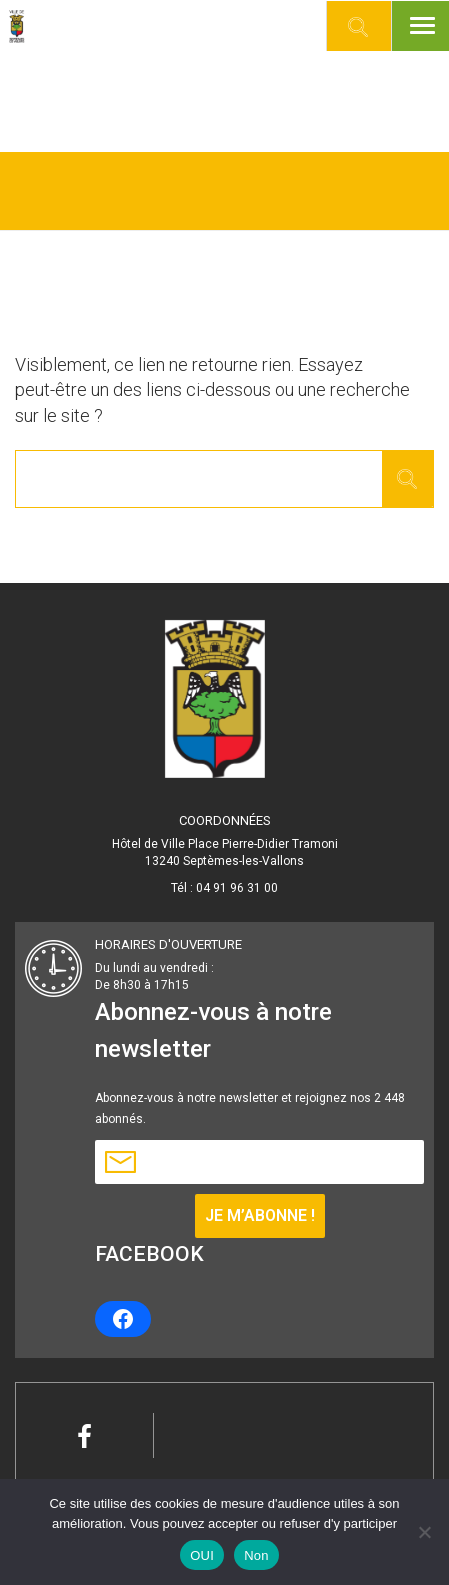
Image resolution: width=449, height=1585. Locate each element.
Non (256, 1555)
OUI (202, 1555)
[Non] (424, 1532)
